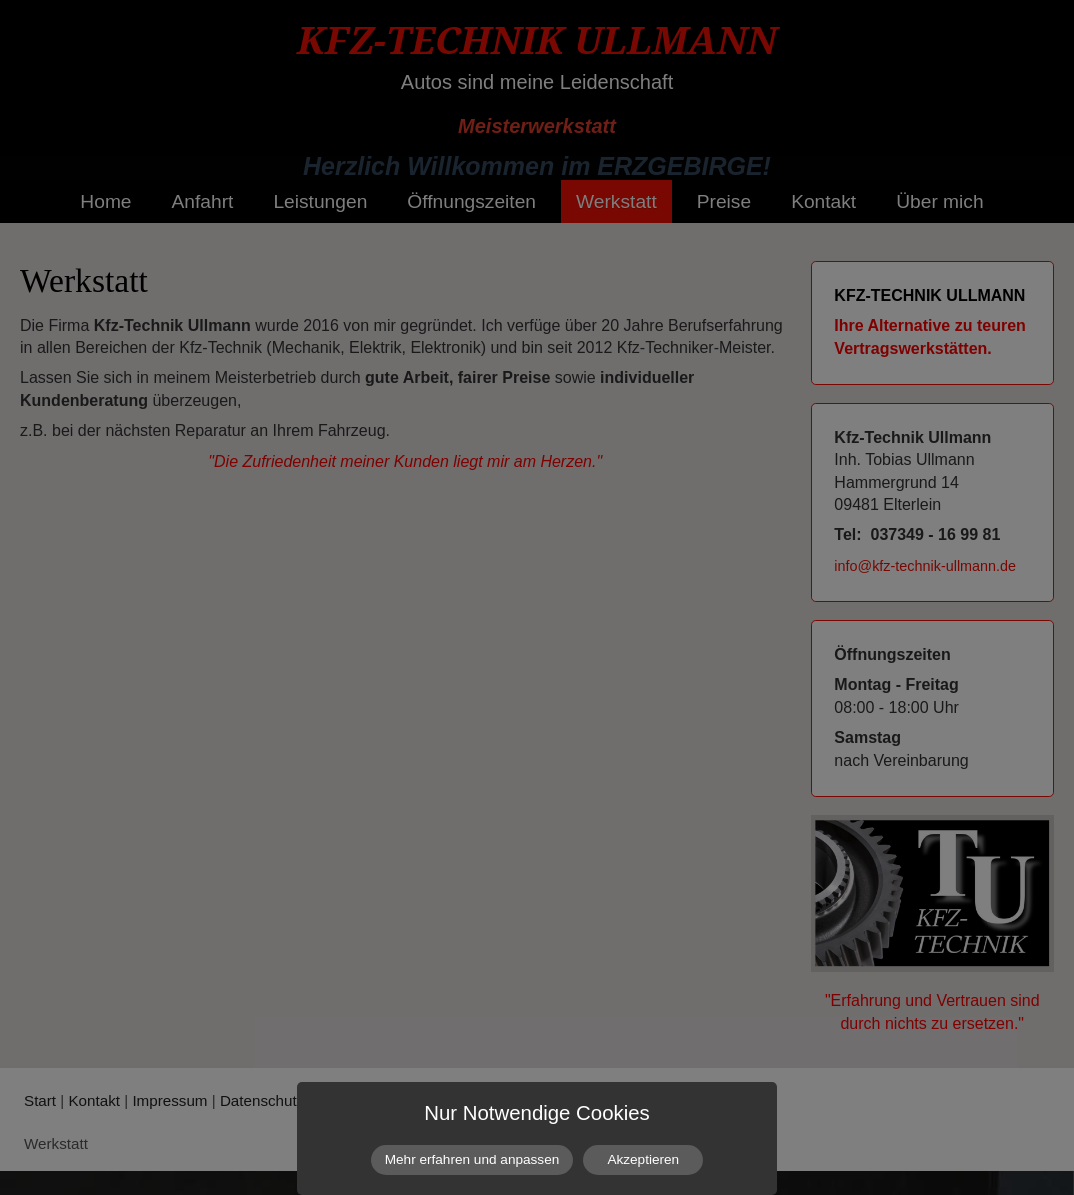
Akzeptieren (643, 1159)
